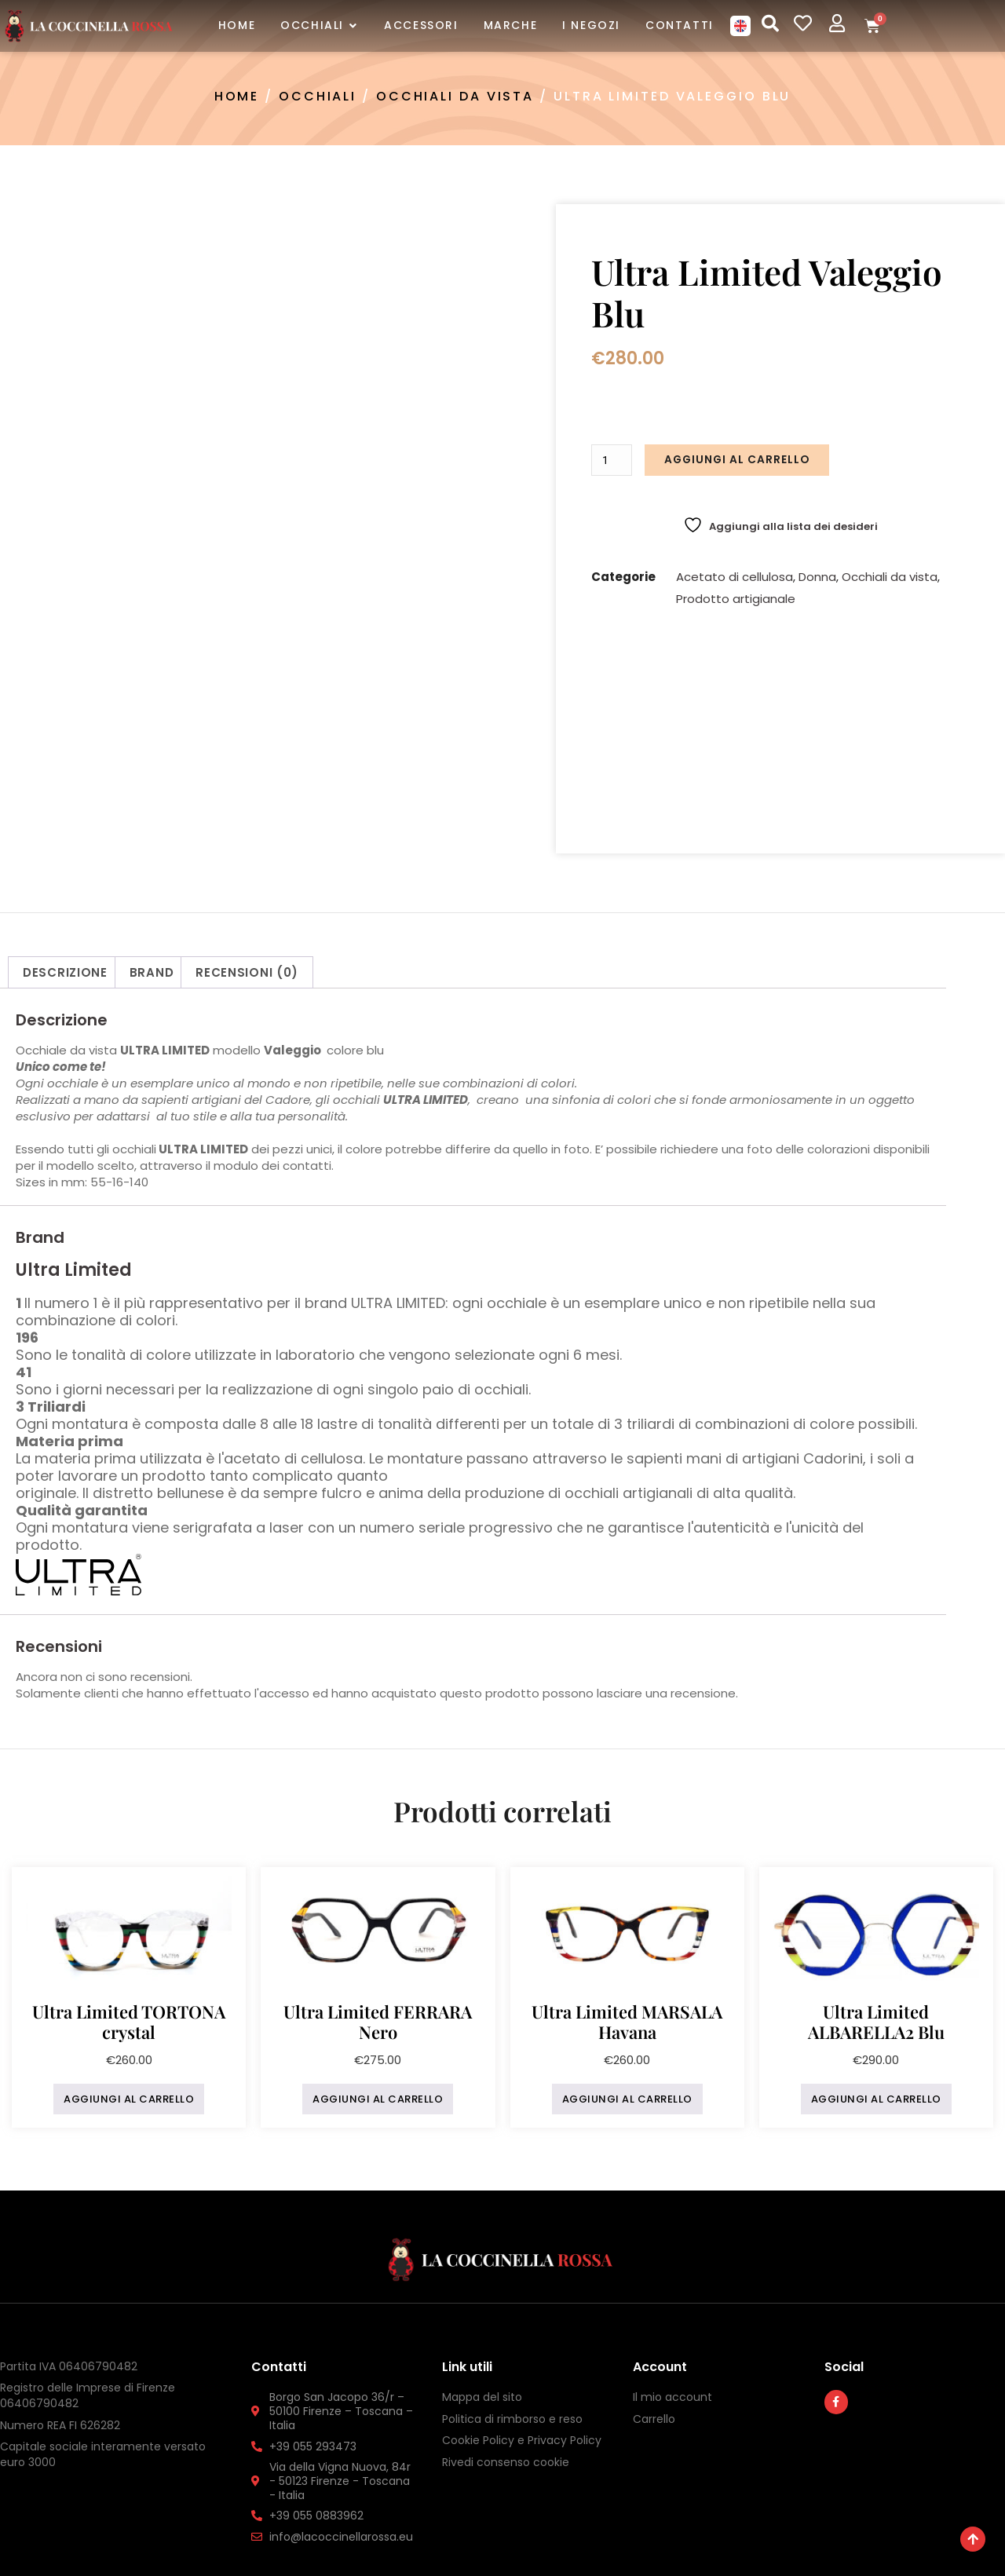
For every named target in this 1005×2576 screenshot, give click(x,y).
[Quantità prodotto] (612, 458)
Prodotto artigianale (735, 596)
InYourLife (684, 2543)
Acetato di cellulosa (734, 574)
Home (237, 96)
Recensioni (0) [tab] (247, 812)
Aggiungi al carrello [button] (129, 1938)
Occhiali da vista (455, 96)
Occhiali (317, 96)
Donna (817, 574)
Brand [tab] (152, 812)
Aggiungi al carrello (736, 458)
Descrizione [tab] (65, 812)
